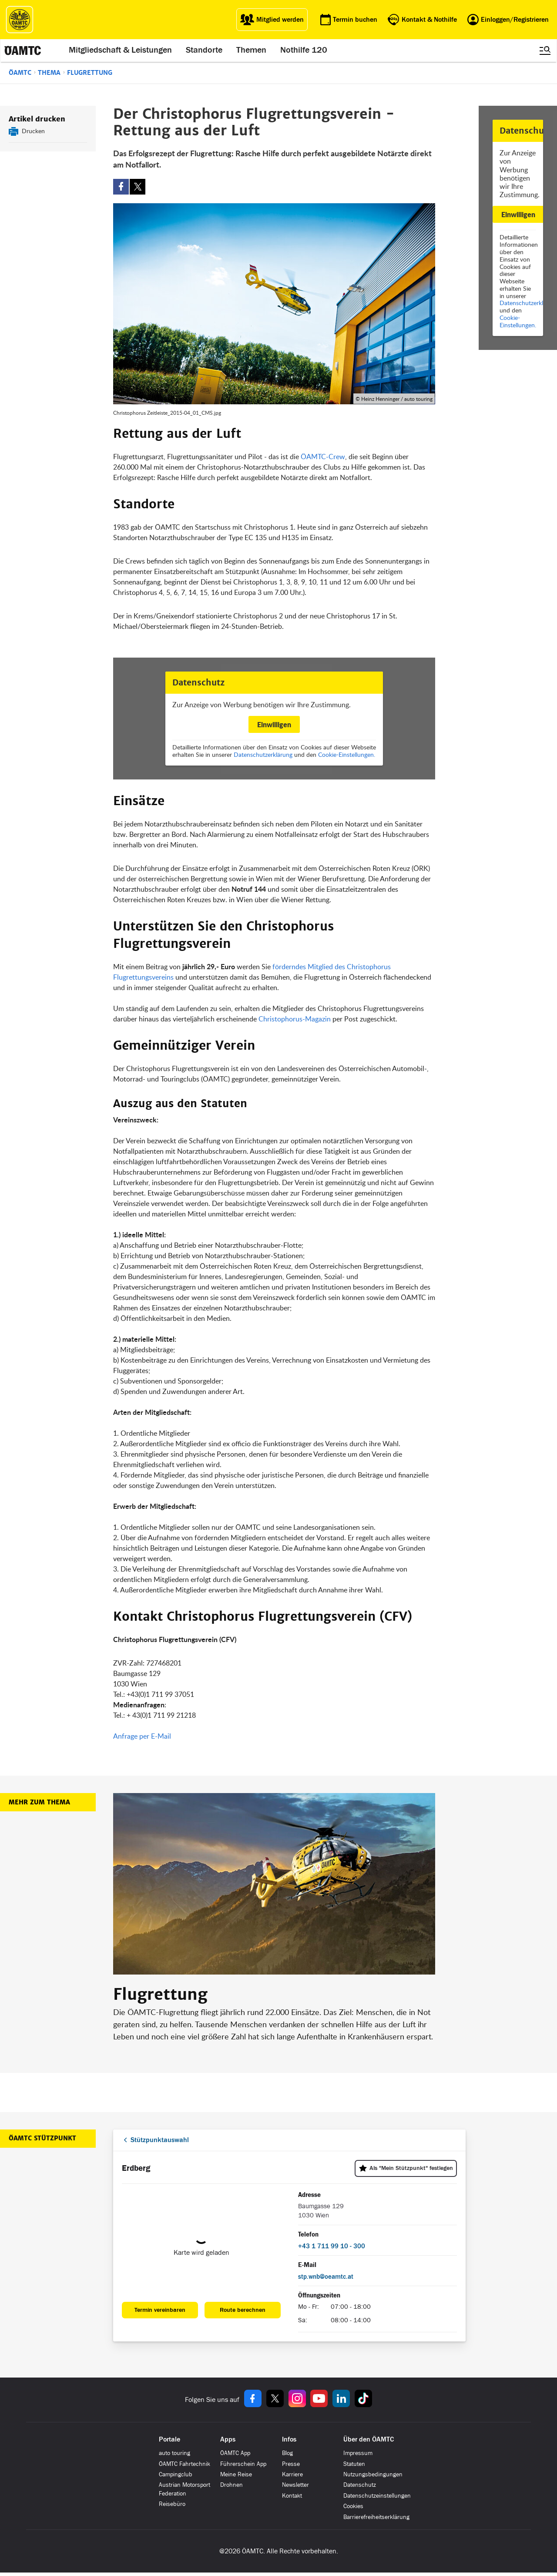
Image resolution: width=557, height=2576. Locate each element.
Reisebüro (172, 2504)
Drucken (33, 131)
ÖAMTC (20, 73)
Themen (252, 50)
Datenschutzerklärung (263, 754)
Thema (49, 73)
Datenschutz (359, 2485)
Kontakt (292, 2495)
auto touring (174, 2453)
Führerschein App (243, 2464)
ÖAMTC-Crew (322, 456)
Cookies (353, 2506)
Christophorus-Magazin (294, 1019)
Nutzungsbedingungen (373, 2474)
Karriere (292, 2474)
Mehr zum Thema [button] (39, 1802)
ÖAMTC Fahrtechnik (184, 2464)
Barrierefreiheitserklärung (376, 2517)
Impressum (357, 2453)
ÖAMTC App (235, 2453)
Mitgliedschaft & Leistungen (120, 50)
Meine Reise (236, 2474)
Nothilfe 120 (304, 50)
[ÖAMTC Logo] (19, 19)
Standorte (204, 50)
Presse (291, 2464)
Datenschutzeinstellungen (377, 2495)
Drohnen (231, 2485)
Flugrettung (89, 73)
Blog (287, 2453)
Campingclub (175, 2474)
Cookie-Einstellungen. (518, 321)
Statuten (354, 2464)
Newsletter (295, 2485)
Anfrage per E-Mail (142, 1736)
